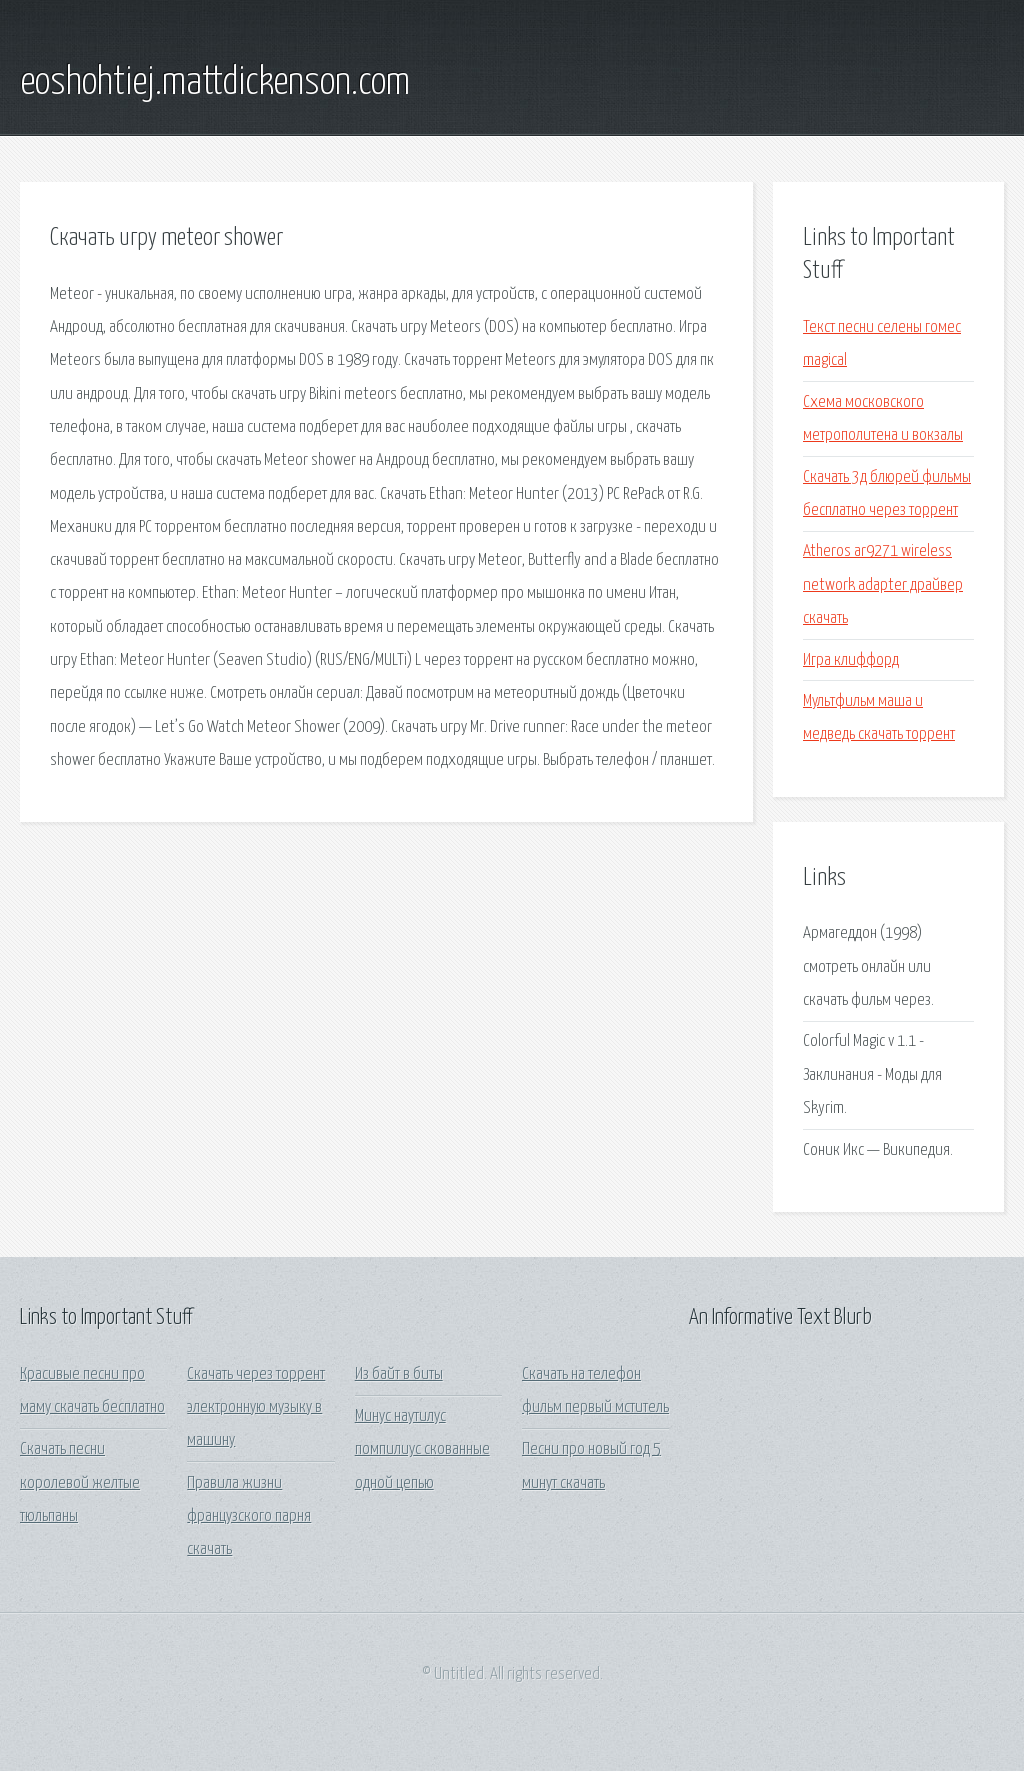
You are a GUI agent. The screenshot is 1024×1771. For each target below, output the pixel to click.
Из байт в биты (399, 1374)
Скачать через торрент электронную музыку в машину (256, 1408)
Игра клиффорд (851, 660)
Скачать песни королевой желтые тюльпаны (80, 1483)
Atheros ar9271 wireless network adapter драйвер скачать (883, 585)
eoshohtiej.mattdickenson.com (215, 83)
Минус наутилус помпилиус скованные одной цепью (422, 1450)
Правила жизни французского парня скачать (249, 1517)
